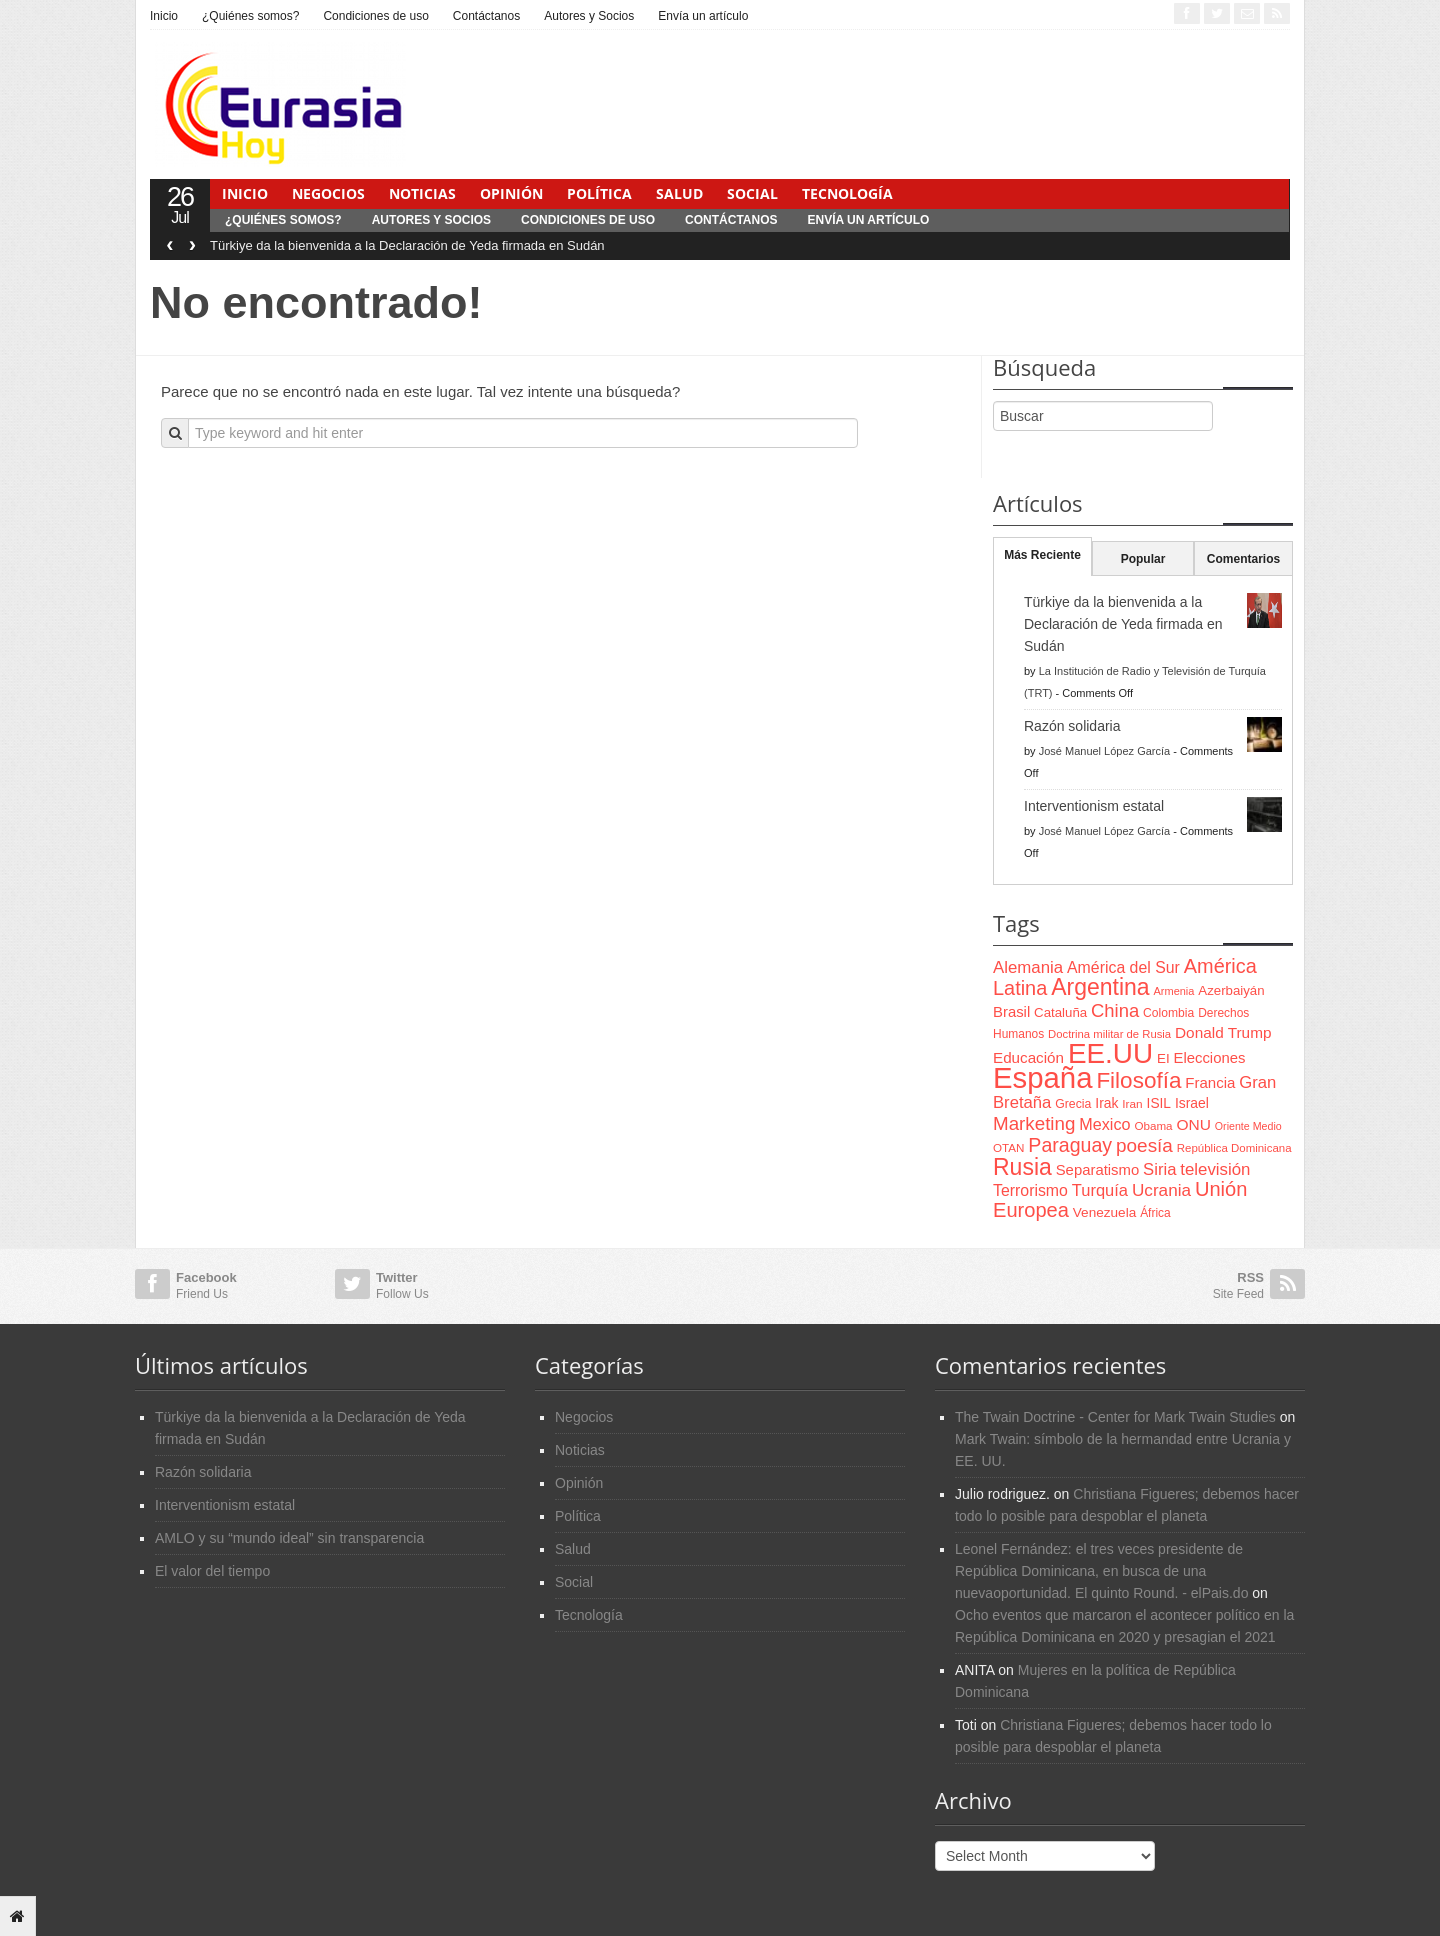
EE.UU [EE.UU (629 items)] (1110, 1053)
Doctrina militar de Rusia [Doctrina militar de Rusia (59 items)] (1109, 1034)
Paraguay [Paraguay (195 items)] (1070, 1145)
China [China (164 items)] (1115, 1010)
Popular (1143, 559)
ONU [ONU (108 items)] (1193, 1124)
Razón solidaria (1072, 726)
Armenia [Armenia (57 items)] (1174, 991)
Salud (679, 193)
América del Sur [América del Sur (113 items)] (1123, 967)
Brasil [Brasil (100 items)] (1011, 1012)
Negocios (328, 193)
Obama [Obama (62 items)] (1153, 1125)
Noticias (422, 193)
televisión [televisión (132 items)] (1215, 1169)
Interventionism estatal (1094, 806)
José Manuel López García (1104, 751)
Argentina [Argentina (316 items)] (1100, 987)
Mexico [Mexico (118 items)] (1104, 1124)
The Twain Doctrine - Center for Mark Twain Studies (1115, 1417)
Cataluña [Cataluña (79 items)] (1060, 1012)
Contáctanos (486, 16)
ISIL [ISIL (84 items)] (1159, 1103)
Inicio (164, 16)
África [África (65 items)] (1155, 1213)
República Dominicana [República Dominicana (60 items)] (1234, 1148)
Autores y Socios (589, 16)
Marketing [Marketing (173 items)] (1034, 1123)
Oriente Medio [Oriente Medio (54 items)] (1248, 1126)
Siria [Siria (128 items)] (1159, 1169)
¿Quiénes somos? (250, 16)
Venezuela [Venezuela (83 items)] (1104, 1212)
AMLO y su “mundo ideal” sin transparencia (289, 1538)
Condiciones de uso (375, 16)
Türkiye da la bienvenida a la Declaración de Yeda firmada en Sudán (407, 245)
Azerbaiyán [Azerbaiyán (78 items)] (1231, 990)
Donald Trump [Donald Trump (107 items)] (1223, 1032)
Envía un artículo (703, 16)
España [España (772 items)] (1042, 1077)
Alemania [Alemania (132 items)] (1028, 967)
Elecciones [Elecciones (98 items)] (1210, 1058)
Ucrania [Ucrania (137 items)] (1161, 1190)
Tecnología (847, 193)
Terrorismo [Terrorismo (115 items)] (1030, 1190)
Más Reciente (1042, 555)
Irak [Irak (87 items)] (1106, 1103)
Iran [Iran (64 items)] (1132, 1104)
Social (752, 193)
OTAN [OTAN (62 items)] (1008, 1147)
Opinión (511, 193)
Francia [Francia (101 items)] (1210, 1082)
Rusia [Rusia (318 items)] (1022, 1167)
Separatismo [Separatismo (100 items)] (1098, 1170)
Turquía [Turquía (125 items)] (1100, 1190)
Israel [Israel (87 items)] (1192, 1103)
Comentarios (1243, 559)
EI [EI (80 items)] (1163, 1058)
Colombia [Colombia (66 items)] (1168, 1013)
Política (599, 193)
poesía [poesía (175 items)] (1144, 1145)
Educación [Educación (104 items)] (1028, 1057)
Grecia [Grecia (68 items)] (1073, 1104)
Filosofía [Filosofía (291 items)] (1138, 1080)
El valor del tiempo (212, 1571)
